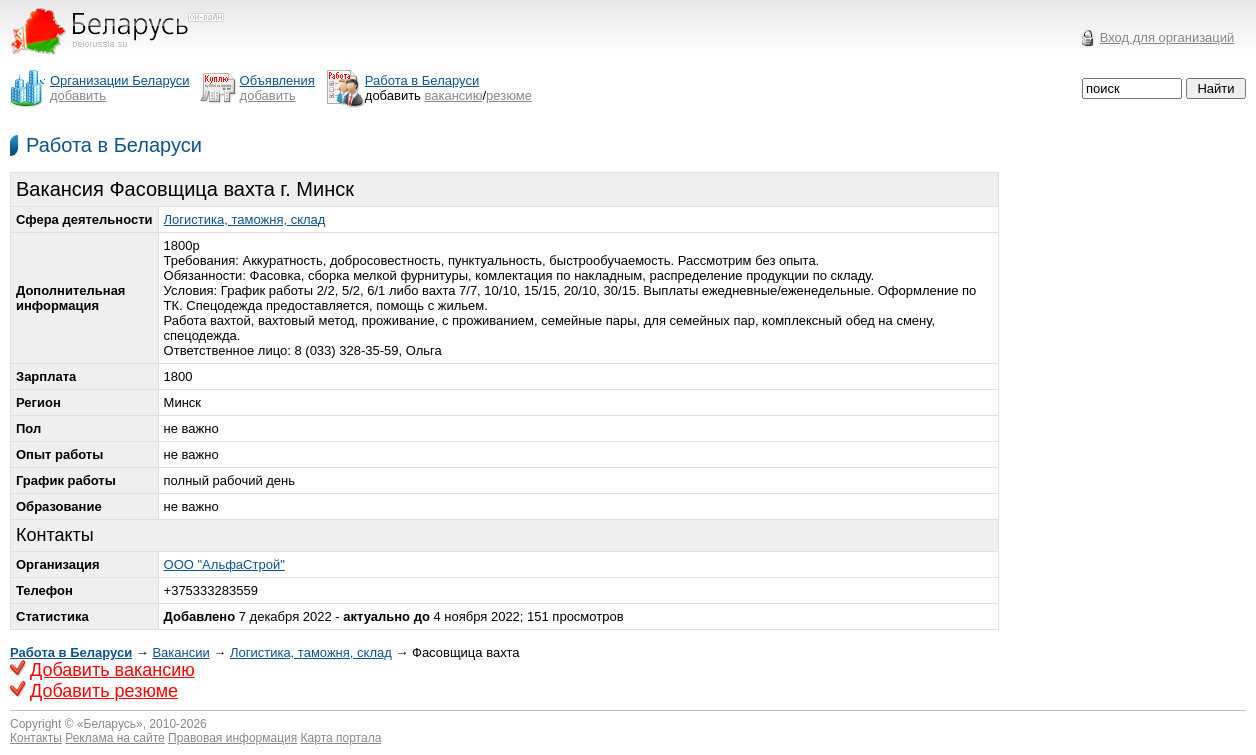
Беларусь (110, 724)
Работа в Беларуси (114, 145)
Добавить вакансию (112, 670)
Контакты (36, 738)
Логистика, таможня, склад (245, 219)
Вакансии (180, 652)
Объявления (277, 80)
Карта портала (341, 738)
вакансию (454, 95)
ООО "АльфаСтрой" (224, 564)
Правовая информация (232, 738)
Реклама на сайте (115, 738)
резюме (509, 95)
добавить (78, 95)
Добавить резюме (104, 691)
